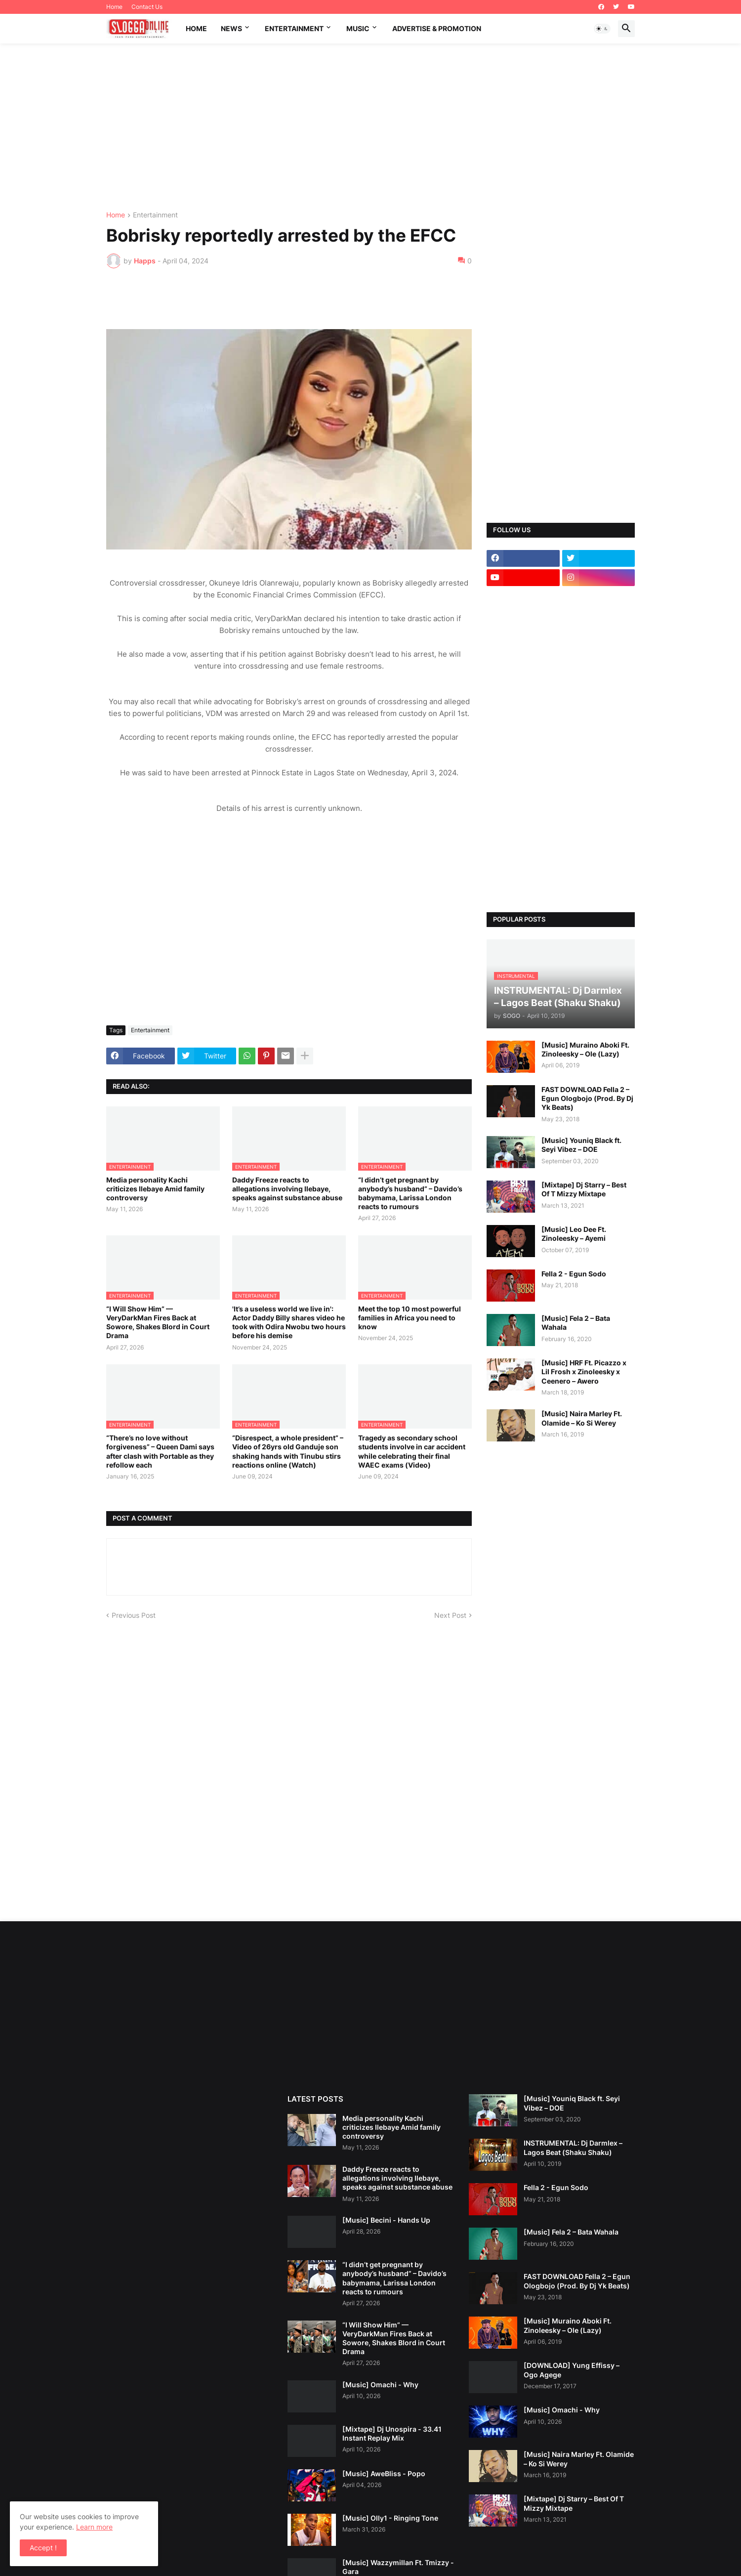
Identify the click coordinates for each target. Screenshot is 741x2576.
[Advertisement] (370, 127)
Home (114, 6)
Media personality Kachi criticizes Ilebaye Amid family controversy (155, 1189)
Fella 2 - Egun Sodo (573, 1273)
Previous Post (134, 1615)
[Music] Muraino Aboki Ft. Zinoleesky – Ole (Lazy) (585, 1049)
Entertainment (294, 28)
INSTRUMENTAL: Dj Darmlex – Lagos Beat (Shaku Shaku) (573, 2147)
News (231, 28)
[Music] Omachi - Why (380, 2384)
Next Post (450, 1615)
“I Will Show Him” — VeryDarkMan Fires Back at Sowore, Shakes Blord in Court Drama (157, 1322)
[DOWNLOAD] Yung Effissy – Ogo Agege (571, 2369)
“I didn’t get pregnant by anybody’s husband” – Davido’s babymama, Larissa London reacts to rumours (410, 1193)
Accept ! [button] (43, 2547)
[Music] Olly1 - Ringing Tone (390, 2518)
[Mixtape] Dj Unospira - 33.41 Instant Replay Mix (392, 2433)
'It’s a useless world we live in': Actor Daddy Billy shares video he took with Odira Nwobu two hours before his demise (289, 1322)
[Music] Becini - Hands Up (386, 2220)
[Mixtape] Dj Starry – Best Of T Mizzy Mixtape (583, 1189)
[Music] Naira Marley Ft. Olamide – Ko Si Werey (581, 1418)
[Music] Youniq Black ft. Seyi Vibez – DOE (581, 1144)
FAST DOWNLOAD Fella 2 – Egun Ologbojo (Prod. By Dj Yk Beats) (587, 1098)
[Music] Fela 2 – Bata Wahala (575, 1322)
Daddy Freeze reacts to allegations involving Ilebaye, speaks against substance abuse (287, 1189)
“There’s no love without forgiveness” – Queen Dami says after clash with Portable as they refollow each (160, 1451)
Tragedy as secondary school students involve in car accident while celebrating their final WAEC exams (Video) (411, 1451)
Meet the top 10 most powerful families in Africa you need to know (409, 1318)
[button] (602, 29)
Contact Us (147, 6)
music (358, 28)
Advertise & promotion (436, 28)
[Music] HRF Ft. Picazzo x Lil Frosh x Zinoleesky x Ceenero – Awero (583, 1371)
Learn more (94, 2527)
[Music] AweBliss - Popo (383, 2473)
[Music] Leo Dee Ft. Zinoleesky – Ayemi (573, 1233)
